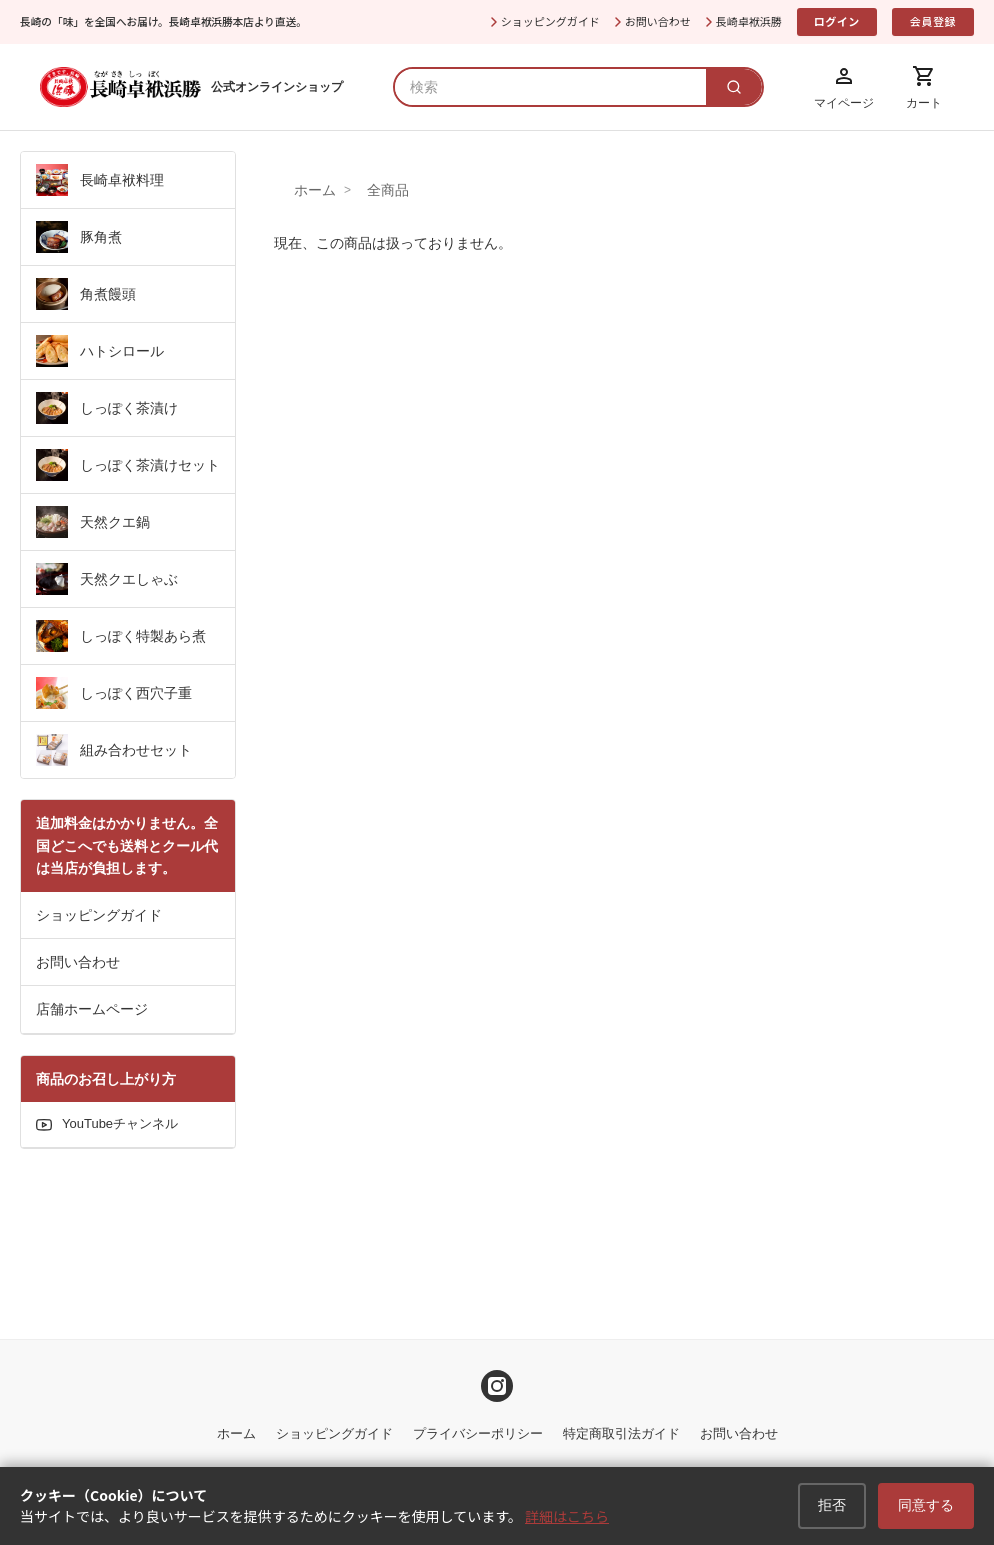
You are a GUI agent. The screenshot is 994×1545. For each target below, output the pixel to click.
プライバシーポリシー (478, 1433)
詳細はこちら (567, 1518)
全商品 (388, 190)
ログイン (837, 21)
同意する (930, 1507)
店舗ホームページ (92, 1009)
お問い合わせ (658, 21)
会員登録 (933, 21)
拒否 (843, 1507)
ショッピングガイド (550, 21)
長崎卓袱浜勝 (749, 21)
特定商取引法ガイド (621, 1433)
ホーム (315, 190)
